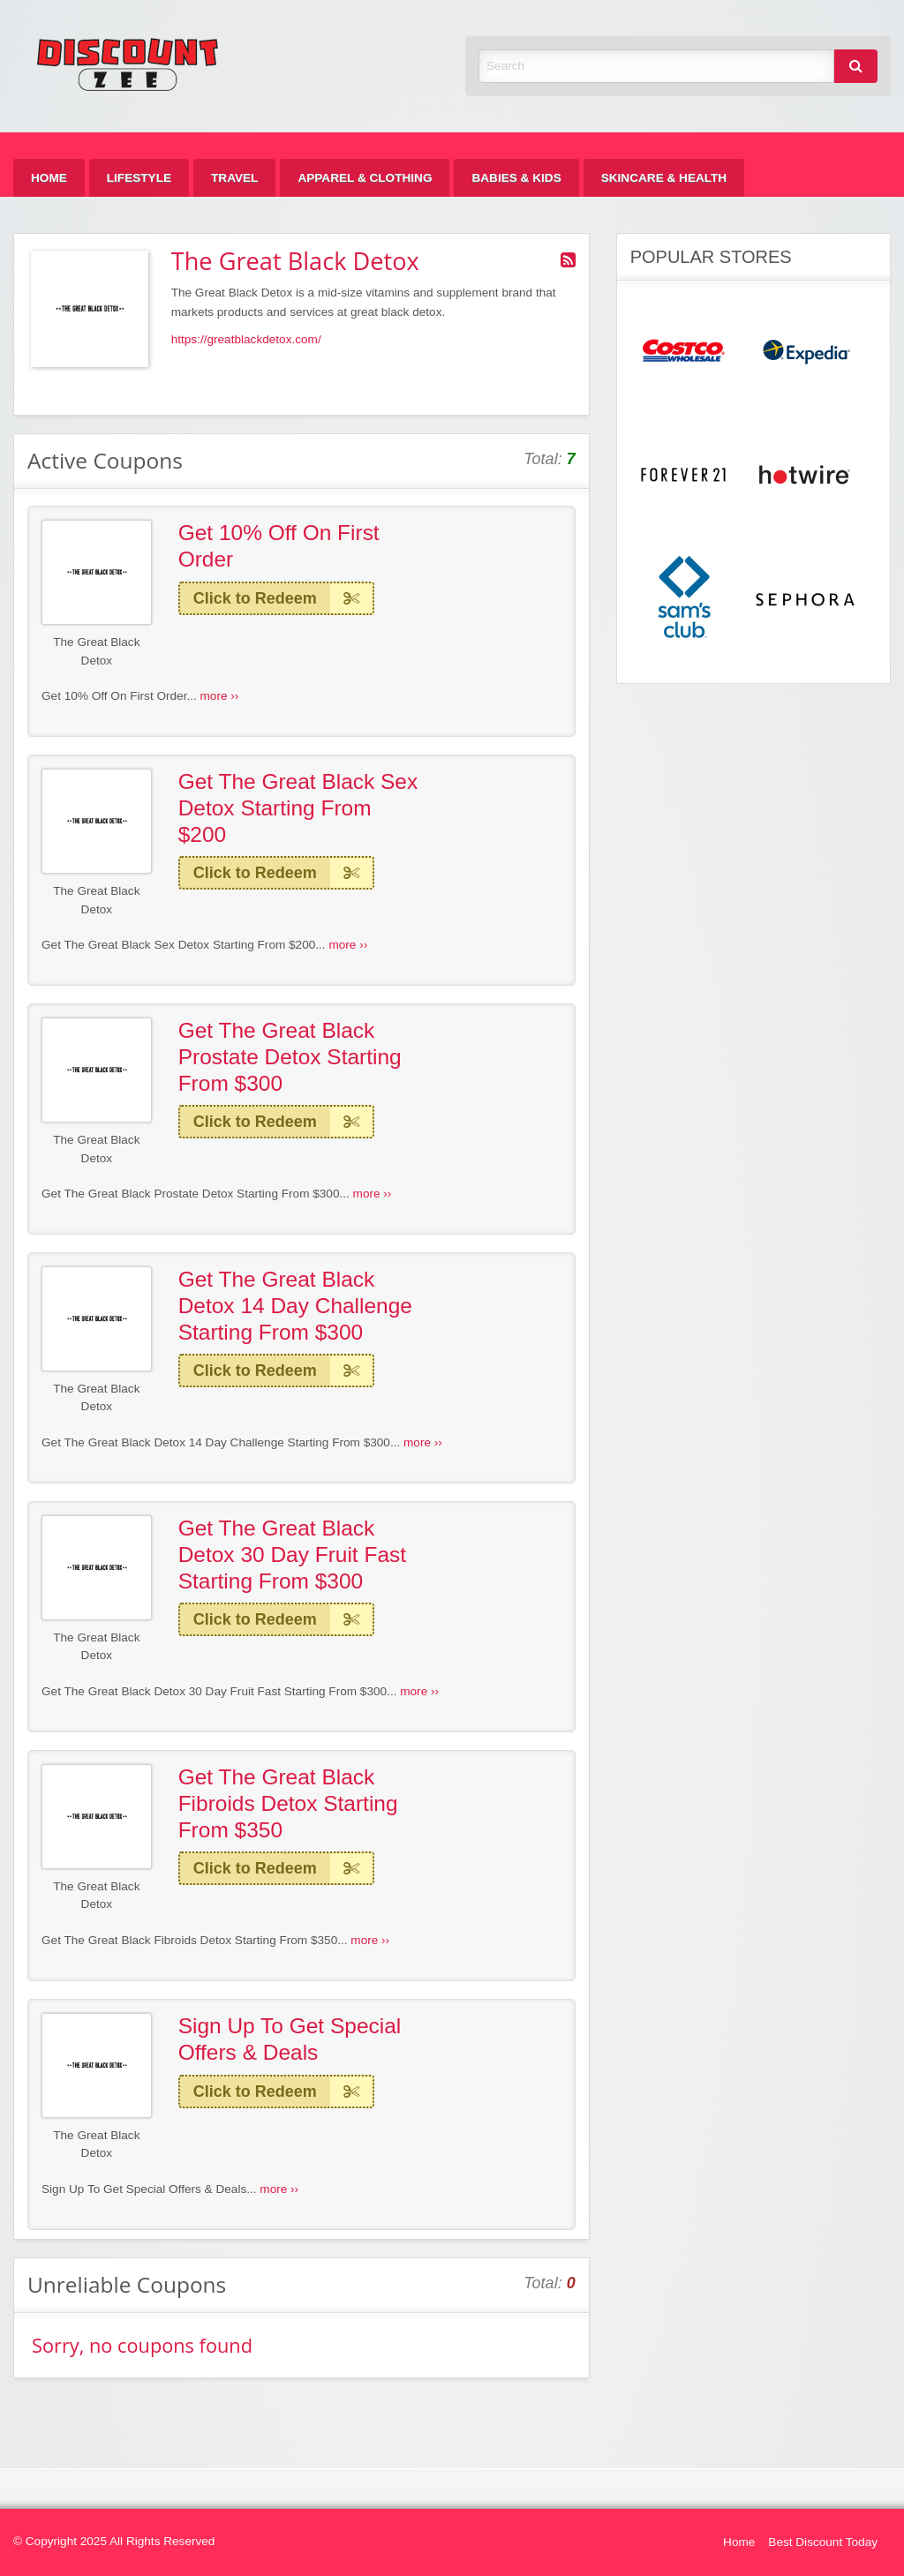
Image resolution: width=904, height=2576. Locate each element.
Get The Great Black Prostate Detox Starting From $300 (290, 1056)
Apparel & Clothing (365, 177)
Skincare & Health (664, 177)
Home (49, 177)
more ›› (219, 695)
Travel (234, 177)
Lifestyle (139, 177)
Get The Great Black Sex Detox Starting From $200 (298, 807)
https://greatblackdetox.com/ (246, 339)
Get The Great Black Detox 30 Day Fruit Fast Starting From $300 (292, 1554)
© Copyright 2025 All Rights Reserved (114, 2541)
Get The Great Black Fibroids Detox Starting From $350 (288, 1803)
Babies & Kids (516, 177)
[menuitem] (49, 178)
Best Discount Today (823, 2542)
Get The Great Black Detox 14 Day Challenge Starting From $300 (295, 1305)
